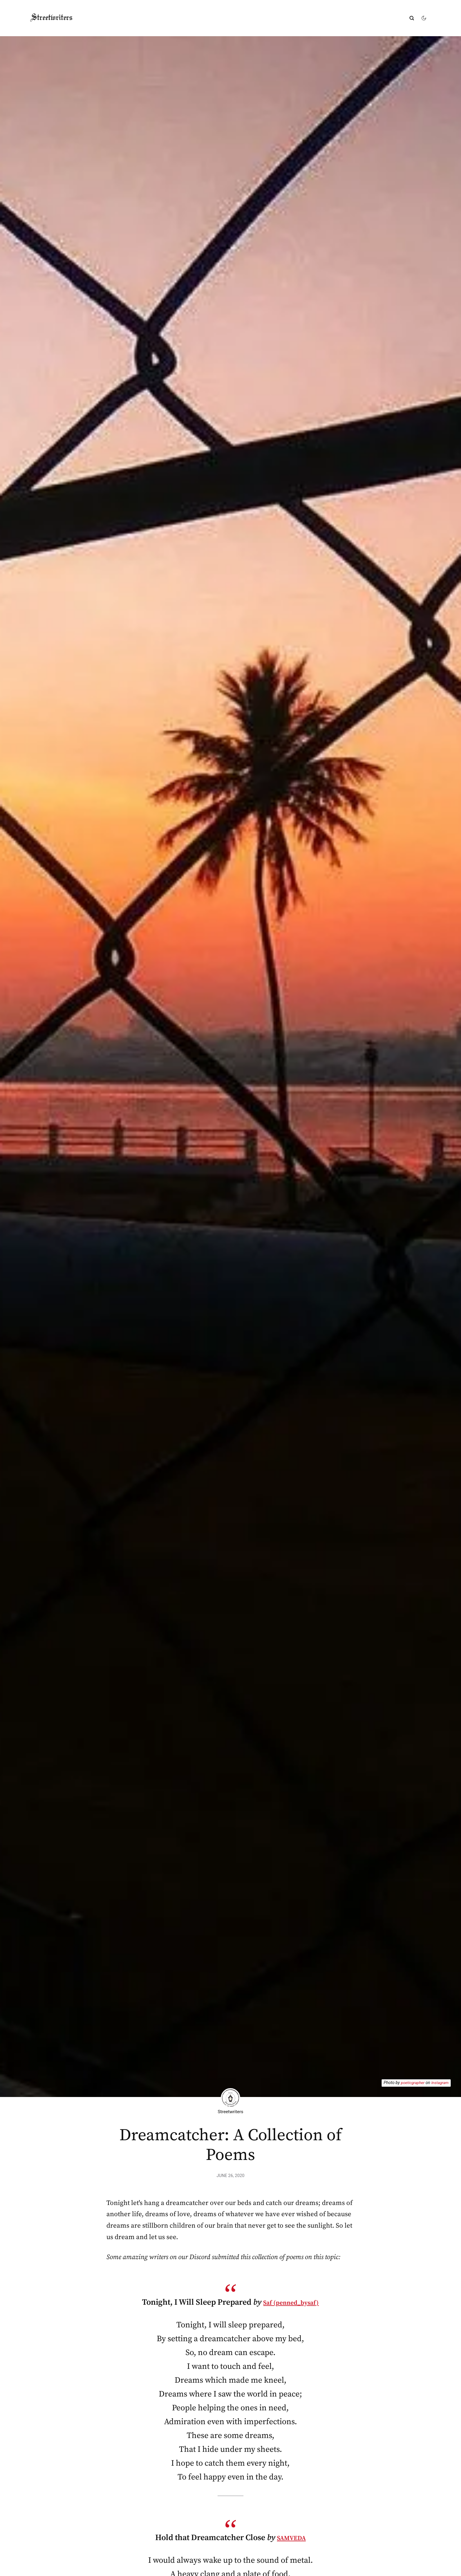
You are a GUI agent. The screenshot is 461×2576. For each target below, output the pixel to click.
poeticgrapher (410, 2082)
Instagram (439, 2082)
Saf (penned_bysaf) (291, 2303)
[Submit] (411, 18)
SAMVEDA (291, 2539)
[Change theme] (424, 18)
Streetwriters (58, 18)
